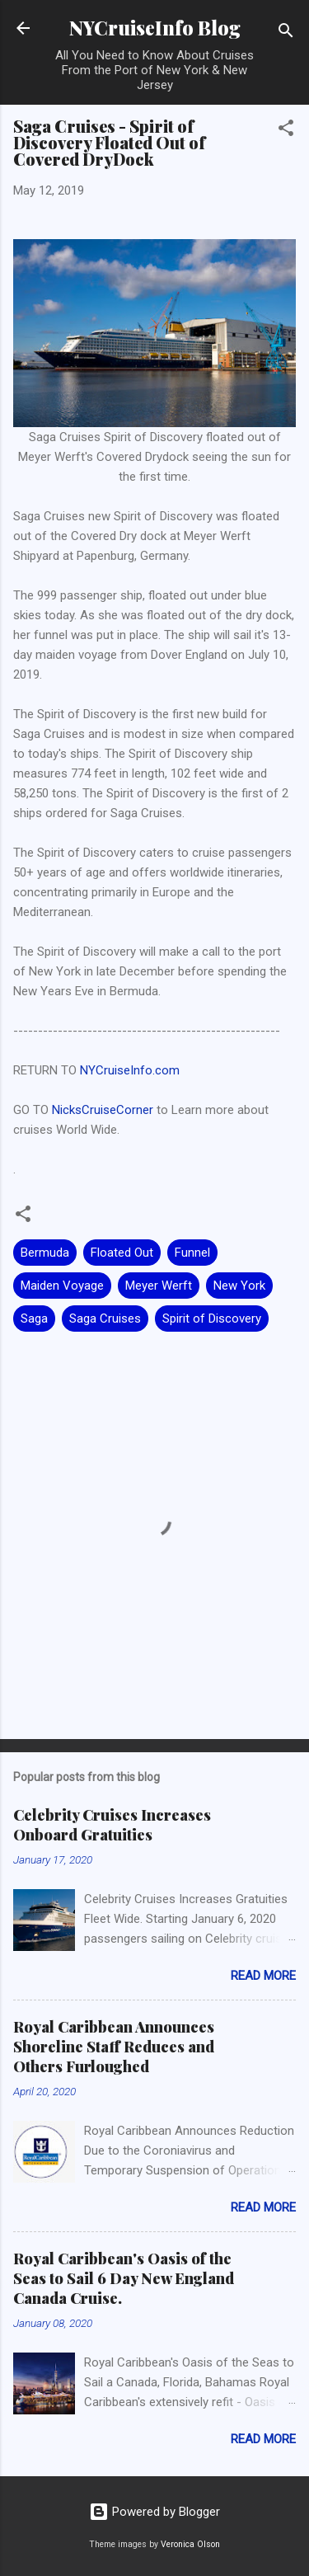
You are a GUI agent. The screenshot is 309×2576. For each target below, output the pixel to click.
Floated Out (122, 1252)
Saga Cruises (105, 1318)
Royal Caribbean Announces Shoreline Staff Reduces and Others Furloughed (113, 2046)
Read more (263, 1975)
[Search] (286, 33)
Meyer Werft (158, 1285)
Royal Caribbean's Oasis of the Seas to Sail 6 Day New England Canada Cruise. (123, 2278)
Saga (34, 1318)
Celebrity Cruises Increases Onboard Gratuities (112, 1825)
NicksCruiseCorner (102, 1109)
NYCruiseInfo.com (130, 1070)
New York (239, 1285)
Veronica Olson (190, 2544)
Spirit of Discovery (211, 1318)
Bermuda (45, 1252)
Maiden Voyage (62, 1285)
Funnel (192, 1252)
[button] (286, 130)
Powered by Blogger (154, 2511)
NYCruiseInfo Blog (155, 27)
